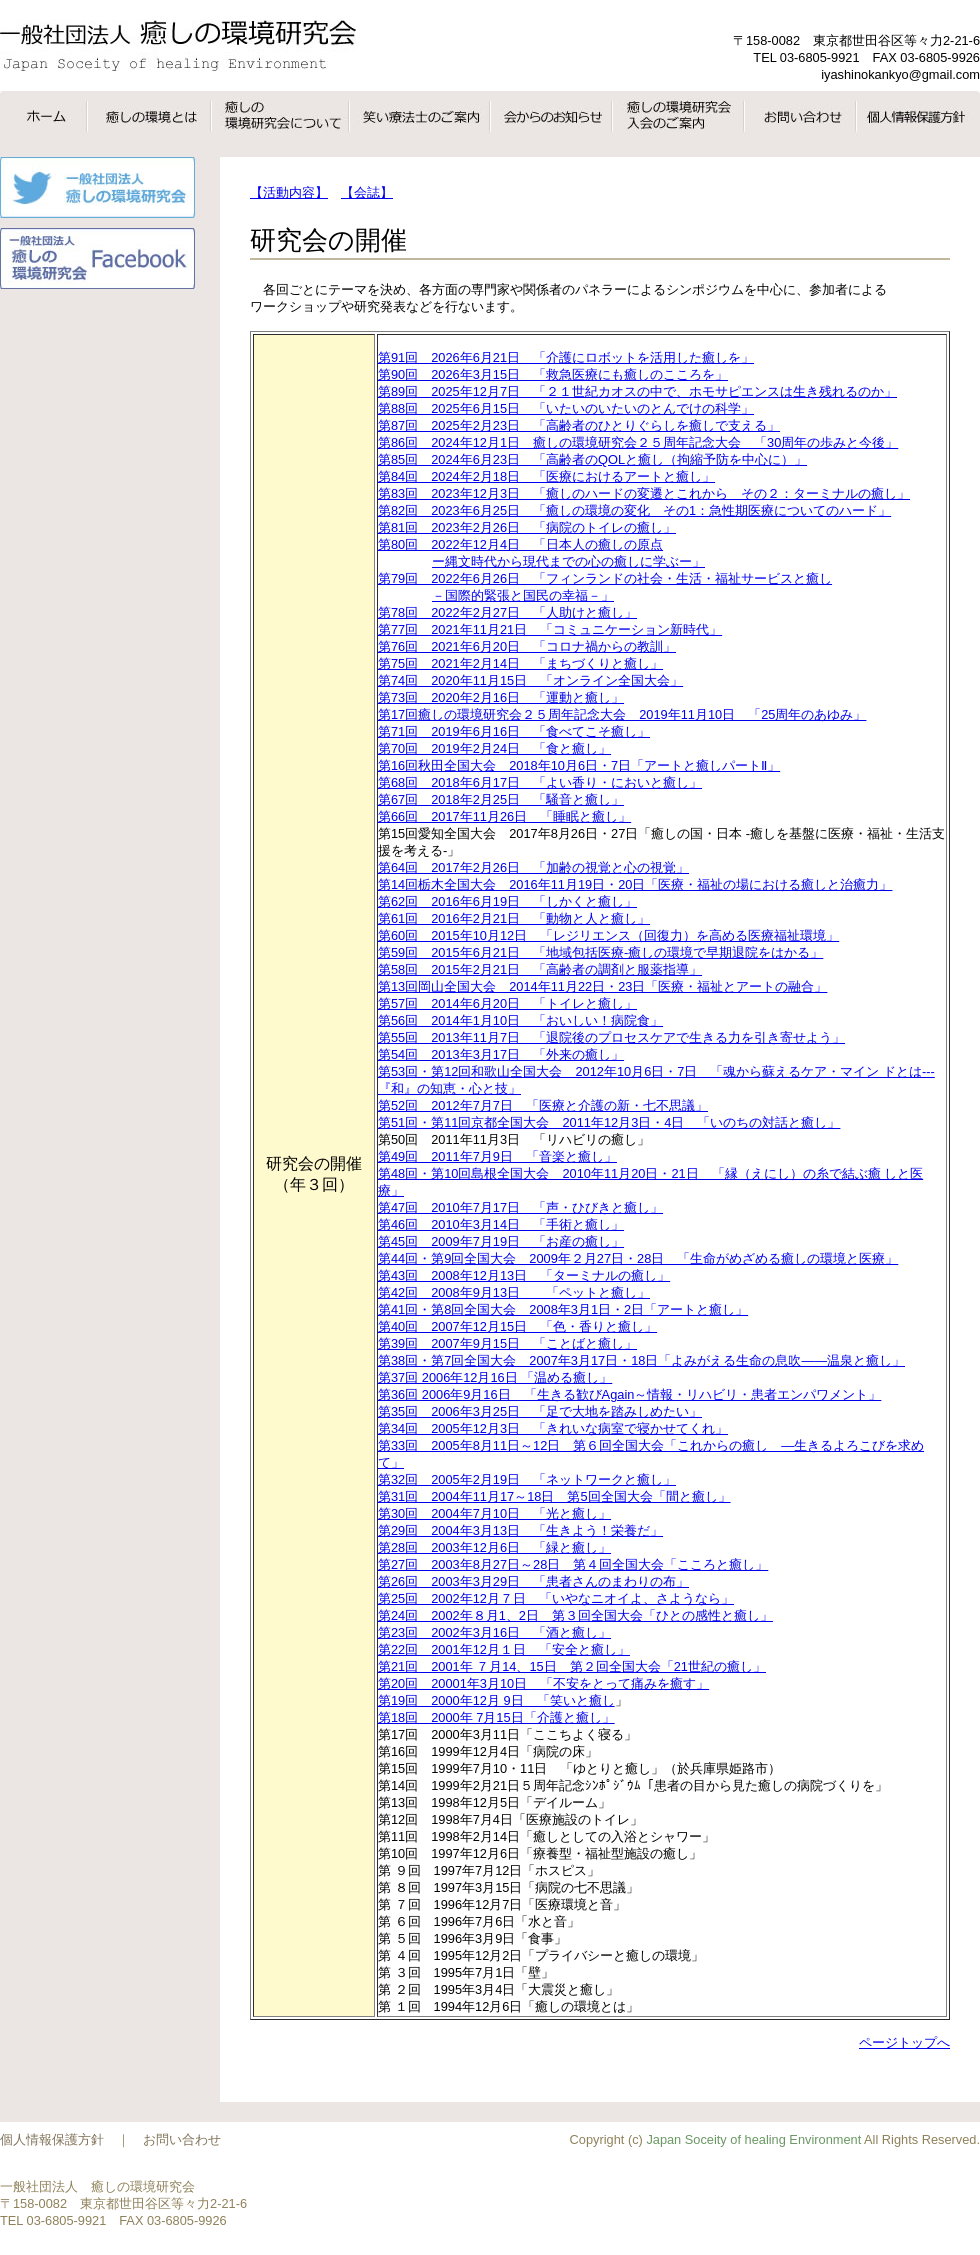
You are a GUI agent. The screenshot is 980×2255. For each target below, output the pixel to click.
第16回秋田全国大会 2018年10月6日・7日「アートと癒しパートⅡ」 (579, 765)
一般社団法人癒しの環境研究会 (178, 45)
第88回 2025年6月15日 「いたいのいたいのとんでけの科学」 (566, 408)
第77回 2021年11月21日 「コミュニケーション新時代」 (550, 629)
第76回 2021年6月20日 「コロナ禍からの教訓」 (527, 646)
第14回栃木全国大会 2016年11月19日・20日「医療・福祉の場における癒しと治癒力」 (635, 884)
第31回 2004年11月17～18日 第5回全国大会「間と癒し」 (554, 1496)
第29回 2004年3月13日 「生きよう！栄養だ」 (520, 1530)
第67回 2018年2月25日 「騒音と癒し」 (501, 799)
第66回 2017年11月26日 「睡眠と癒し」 (504, 816)
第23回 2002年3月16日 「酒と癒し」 (494, 1632)
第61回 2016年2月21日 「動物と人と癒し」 (514, 918)
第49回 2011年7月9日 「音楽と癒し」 (497, 1156)
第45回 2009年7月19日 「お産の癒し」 (501, 1241)
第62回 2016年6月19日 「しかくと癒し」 (507, 901)
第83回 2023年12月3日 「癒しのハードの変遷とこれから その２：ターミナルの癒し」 (644, 493)
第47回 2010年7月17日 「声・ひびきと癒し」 (520, 1207)
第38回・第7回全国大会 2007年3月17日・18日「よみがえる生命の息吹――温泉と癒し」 (641, 1360)
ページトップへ (904, 2042)
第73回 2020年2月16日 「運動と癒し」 (501, 697)
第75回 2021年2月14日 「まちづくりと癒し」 (520, 663)
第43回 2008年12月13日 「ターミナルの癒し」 (524, 1275)
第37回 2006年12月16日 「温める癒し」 (495, 1377)
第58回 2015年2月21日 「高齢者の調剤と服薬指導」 (540, 969)
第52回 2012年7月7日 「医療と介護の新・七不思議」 (543, 1105)
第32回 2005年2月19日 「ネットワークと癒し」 (527, 1479)
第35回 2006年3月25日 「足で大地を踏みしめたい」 (540, 1411)
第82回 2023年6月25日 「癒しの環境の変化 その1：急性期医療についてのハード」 (634, 510)
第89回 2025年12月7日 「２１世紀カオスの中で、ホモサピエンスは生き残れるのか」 (637, 391)
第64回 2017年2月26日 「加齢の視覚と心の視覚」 (533, 867)
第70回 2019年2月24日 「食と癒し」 (494, 748)
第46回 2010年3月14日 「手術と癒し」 (501, 1224)
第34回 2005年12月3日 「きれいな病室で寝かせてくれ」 (553, 1428)
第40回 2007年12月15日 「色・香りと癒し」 (517, 1326)
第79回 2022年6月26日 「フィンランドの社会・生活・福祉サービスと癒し (662, 588)
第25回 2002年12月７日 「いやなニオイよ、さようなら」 (556, 1598)
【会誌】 (367, 192)
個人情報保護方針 (52, 2139)
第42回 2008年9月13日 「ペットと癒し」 (514, 1292)
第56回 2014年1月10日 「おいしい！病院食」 (520, 1020)
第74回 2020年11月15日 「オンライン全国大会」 (530, 680)
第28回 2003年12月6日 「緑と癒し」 (494, 1547)
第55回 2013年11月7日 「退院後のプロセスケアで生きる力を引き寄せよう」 (611, 1037)
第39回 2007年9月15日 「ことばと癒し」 (507, 1343)
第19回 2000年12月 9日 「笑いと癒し (496, 1700)
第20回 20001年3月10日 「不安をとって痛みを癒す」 (543, 1683)
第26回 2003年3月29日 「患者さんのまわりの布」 (533, 1581)
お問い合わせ (182, 2139)
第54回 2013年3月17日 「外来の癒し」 (501, 1054)
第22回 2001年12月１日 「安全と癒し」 (504, 1649)
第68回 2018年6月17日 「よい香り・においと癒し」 (540, 782)
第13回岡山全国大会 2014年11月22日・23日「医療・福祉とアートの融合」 (602, 986)
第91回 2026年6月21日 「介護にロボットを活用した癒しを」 (566, 357)
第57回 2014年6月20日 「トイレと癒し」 (507, 1003)
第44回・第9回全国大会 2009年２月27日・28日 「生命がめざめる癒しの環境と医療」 (638, 1258)
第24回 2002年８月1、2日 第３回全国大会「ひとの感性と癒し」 (575, 1615)
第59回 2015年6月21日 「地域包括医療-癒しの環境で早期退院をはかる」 (600, 952)
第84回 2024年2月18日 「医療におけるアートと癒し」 (546, 476)
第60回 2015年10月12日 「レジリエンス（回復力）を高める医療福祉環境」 (608, 935)
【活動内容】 (289, 192)
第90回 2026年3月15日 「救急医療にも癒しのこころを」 (553, 374)
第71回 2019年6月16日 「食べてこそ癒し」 (514, 731)
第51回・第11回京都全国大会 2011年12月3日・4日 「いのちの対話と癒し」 (609, 1122)
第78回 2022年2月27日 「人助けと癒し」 (507, 612)
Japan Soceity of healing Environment (753, 2139)
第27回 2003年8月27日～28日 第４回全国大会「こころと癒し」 (573, 1564)
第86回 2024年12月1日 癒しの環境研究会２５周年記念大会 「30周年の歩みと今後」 (638, 442)
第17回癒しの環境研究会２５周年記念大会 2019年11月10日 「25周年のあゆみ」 (622, 714)
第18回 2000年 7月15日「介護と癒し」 (496, 1717)
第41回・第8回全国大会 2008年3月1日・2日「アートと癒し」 (563, 1309)
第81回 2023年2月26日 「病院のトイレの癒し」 (527, 527)
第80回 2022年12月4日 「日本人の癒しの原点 (662, 554)
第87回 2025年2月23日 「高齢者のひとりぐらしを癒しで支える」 (579, 425)
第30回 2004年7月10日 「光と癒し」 (494, 1513)
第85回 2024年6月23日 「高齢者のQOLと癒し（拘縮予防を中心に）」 (592, 459)
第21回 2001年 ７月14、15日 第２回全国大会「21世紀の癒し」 (572, 1666)
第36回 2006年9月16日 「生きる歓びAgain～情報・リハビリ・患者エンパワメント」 (629, 1394)
